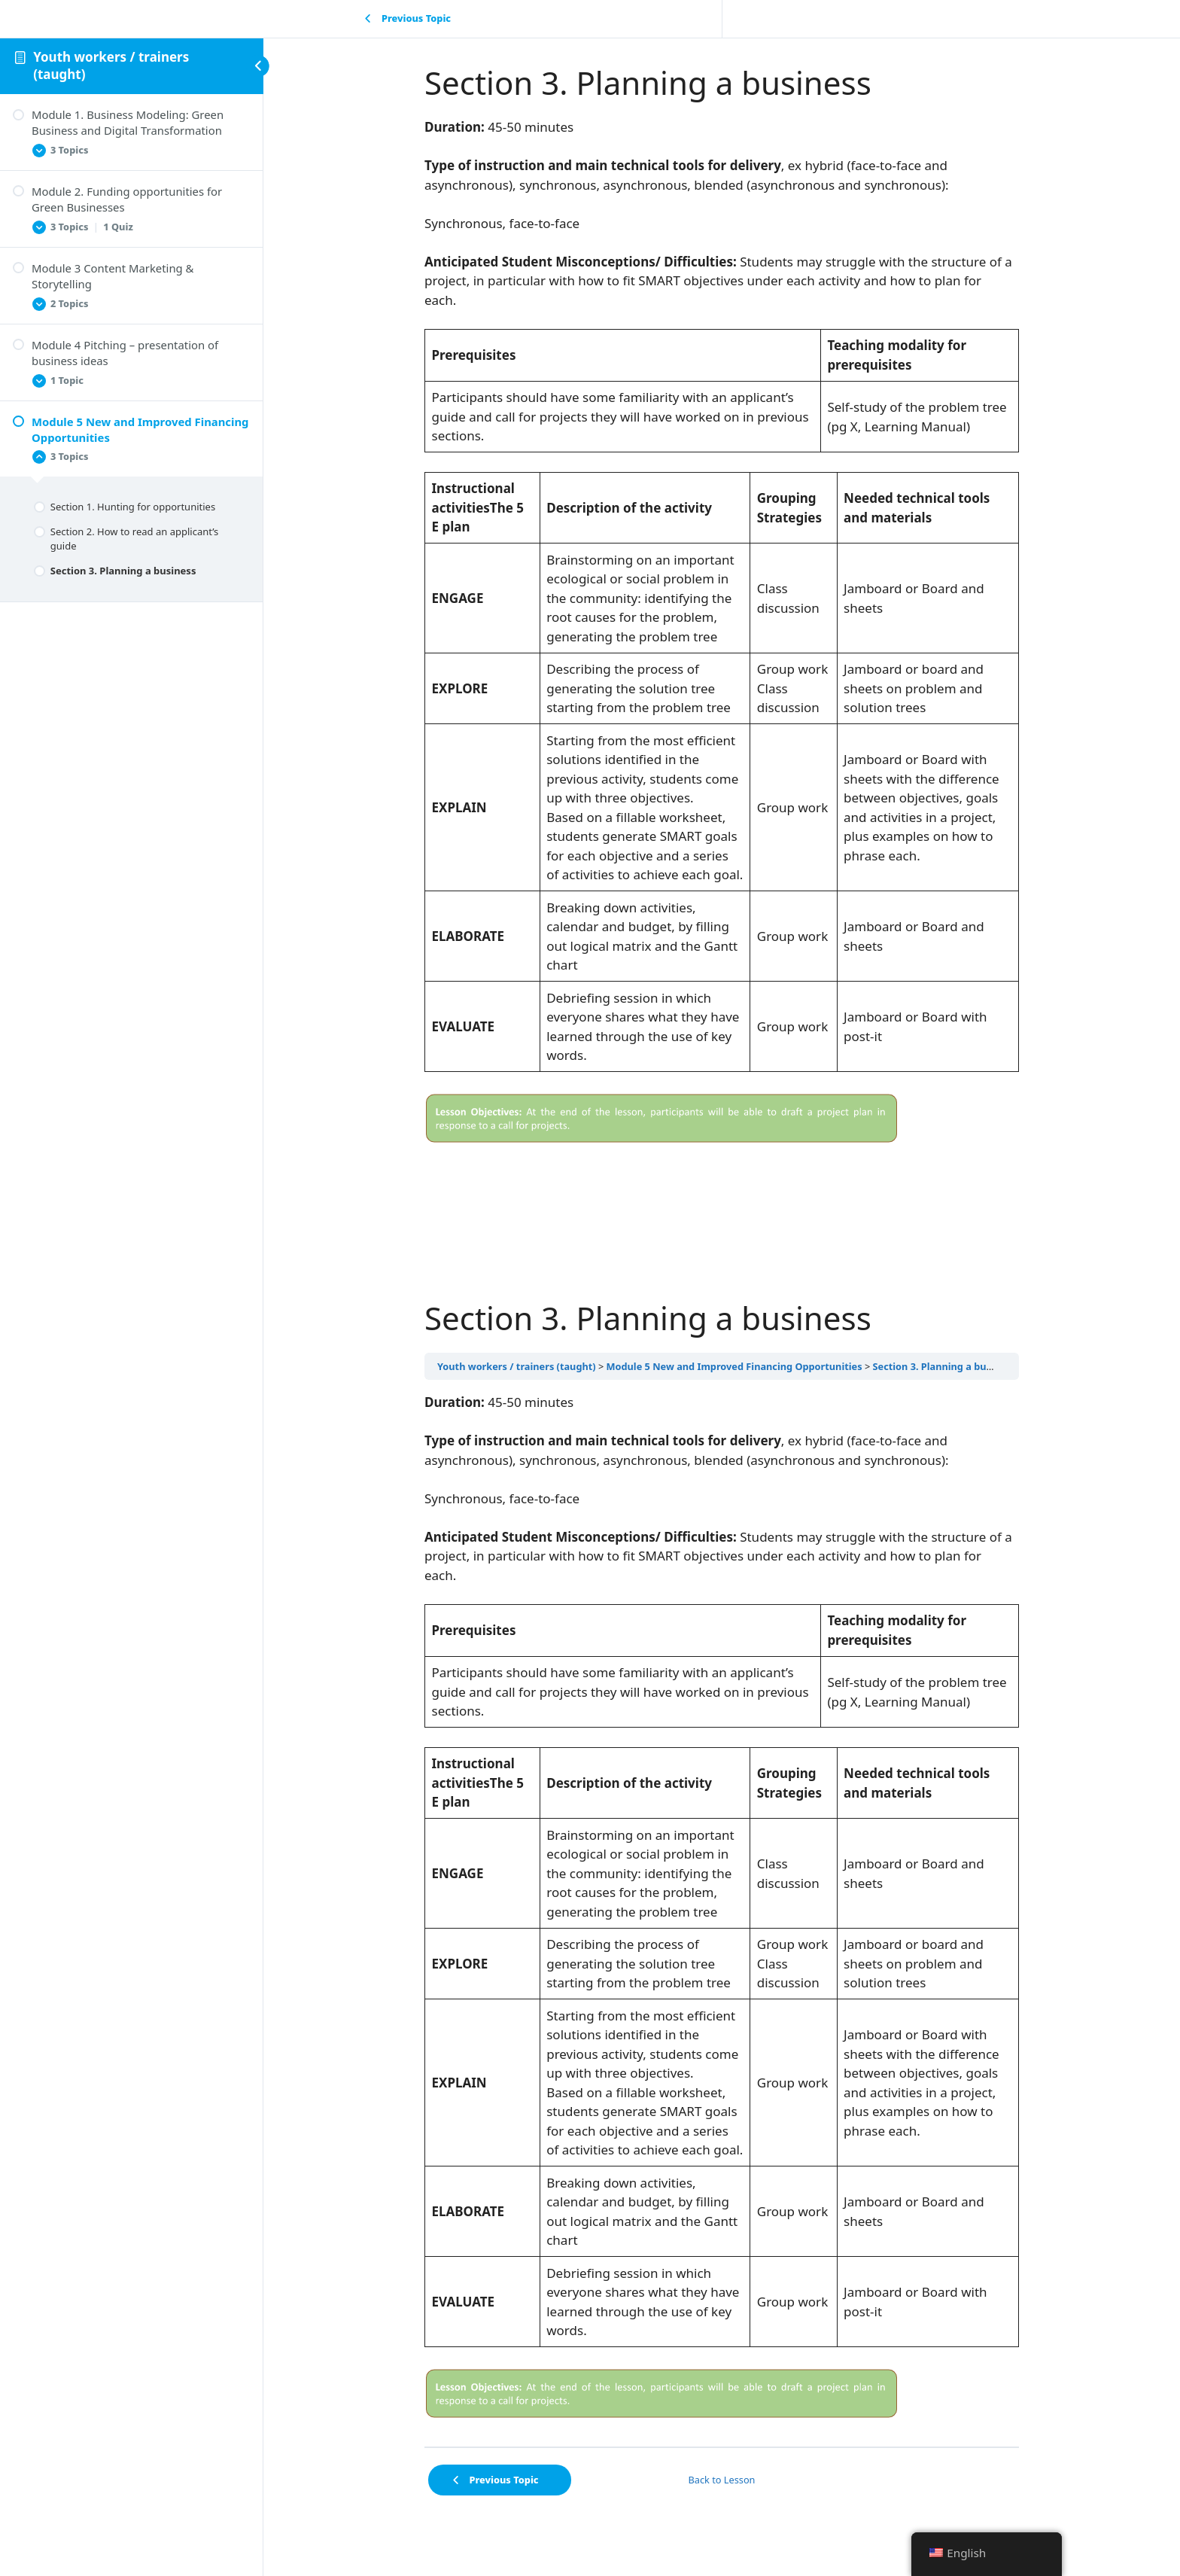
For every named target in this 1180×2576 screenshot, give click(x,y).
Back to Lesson (722, 2479)
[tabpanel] (721, 634)
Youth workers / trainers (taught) (111, 65)
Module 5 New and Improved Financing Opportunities (734, 1366)
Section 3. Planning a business (944, 1366)
